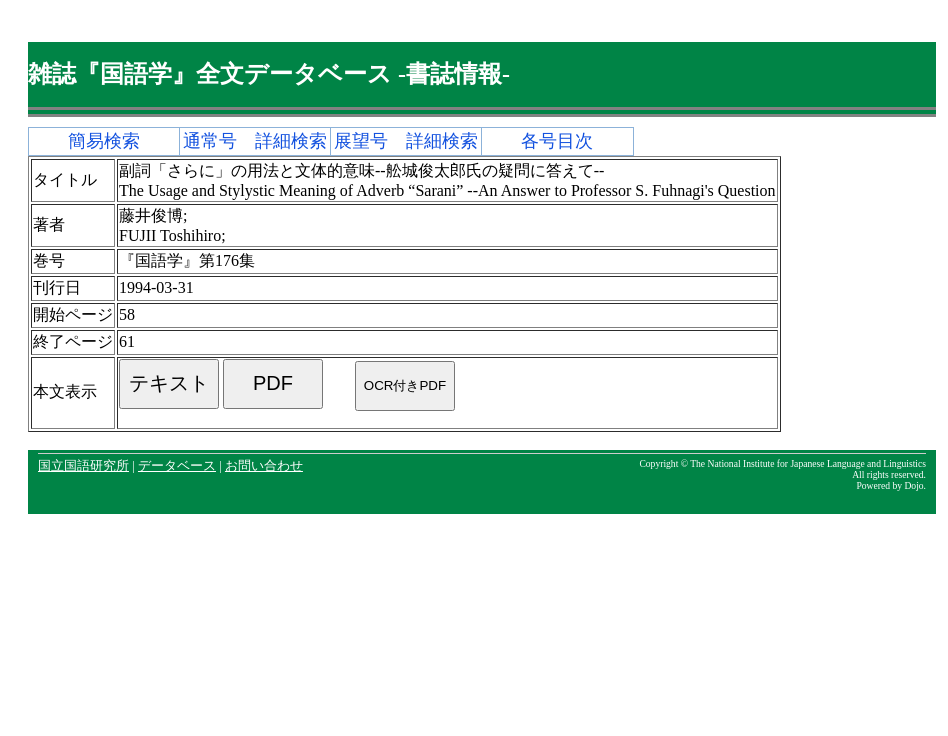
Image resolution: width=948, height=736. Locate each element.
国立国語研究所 (83, 466)
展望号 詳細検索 (406, 141)
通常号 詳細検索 (255, 141)
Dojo (913, 485)
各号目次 (557, 141)
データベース (177, 466)
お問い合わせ (264, 466)
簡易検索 (104, 141)
